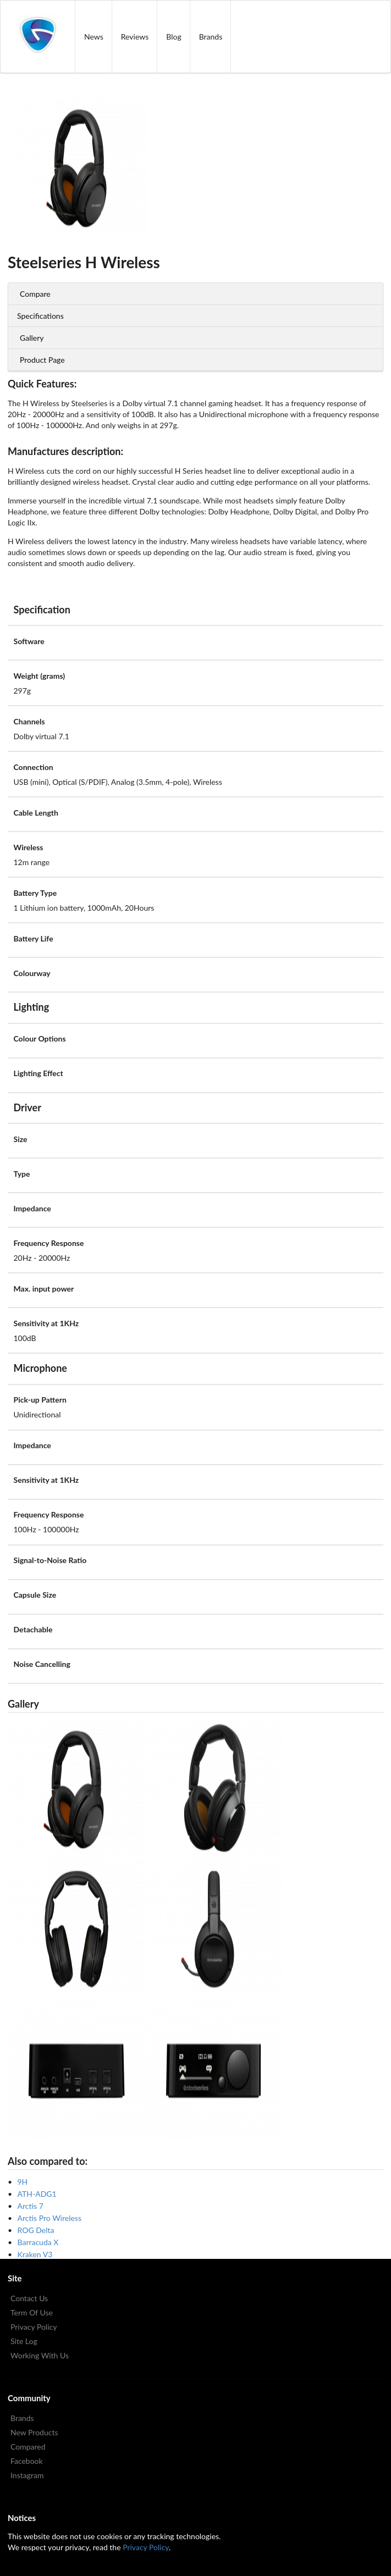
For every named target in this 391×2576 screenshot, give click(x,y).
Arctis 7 (30, 2206)
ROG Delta (36, 2230)
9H (23, 2181)
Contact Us (29, 2298)
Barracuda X (38, 2242)
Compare (35, 293)
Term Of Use (31, 2312)
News (93, 36)
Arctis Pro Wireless (49, 2218)
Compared (28, 2446)
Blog (173, 36)
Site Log (23, 2341)
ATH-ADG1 (37, 2193)
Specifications (40, 315)
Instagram (26, 2475)
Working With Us (39, 2355)
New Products (34, 2432)
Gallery (31, 337)
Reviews (134, 36)
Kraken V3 (35, 2254)
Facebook (26, 2461)
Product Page (42, 359)
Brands (211, 36)
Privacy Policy (33, 2326)
